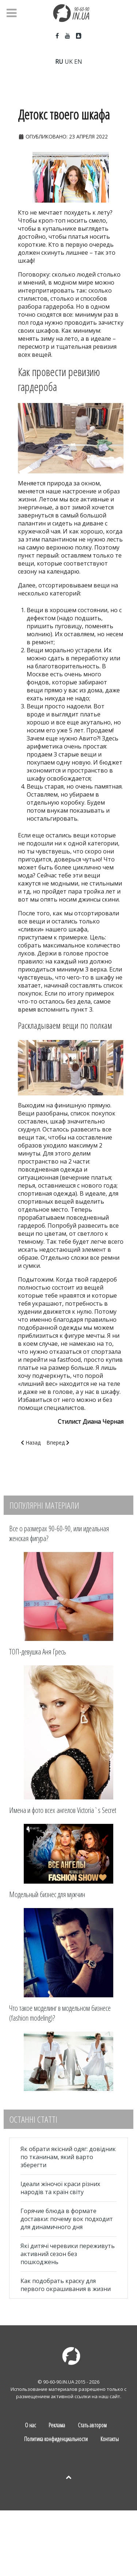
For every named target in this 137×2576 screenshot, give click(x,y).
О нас (30, 2425)
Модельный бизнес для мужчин (47, 1894)
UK (69, 62)
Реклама (57, 2425)
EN (78, 62)
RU (59, 62)
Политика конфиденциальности (56, 2439)
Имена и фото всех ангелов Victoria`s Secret (62, 1810)
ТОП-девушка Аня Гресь (37, 1652)
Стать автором (92, 2425)
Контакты (109, 2439)
